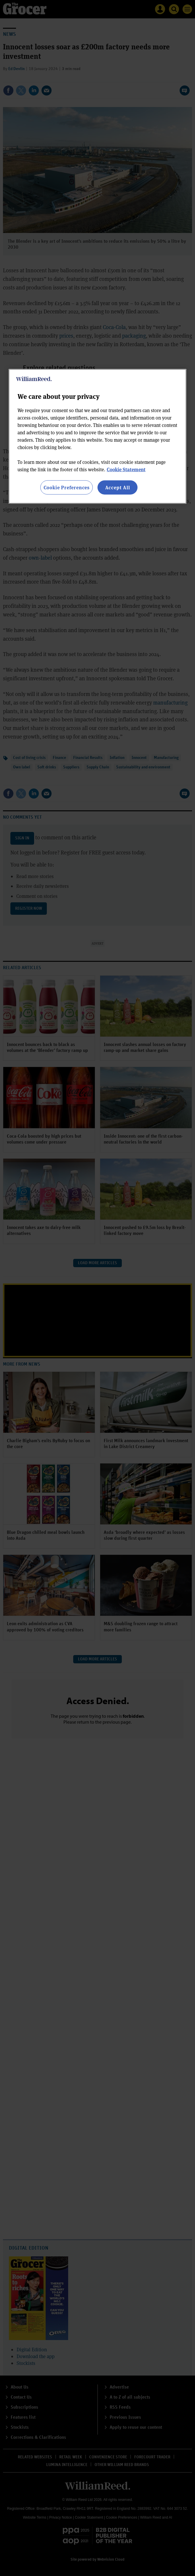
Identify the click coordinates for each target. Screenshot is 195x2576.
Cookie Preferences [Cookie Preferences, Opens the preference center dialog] (66, 487)
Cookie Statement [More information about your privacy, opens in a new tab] (126, 469)
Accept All (117, 487)
